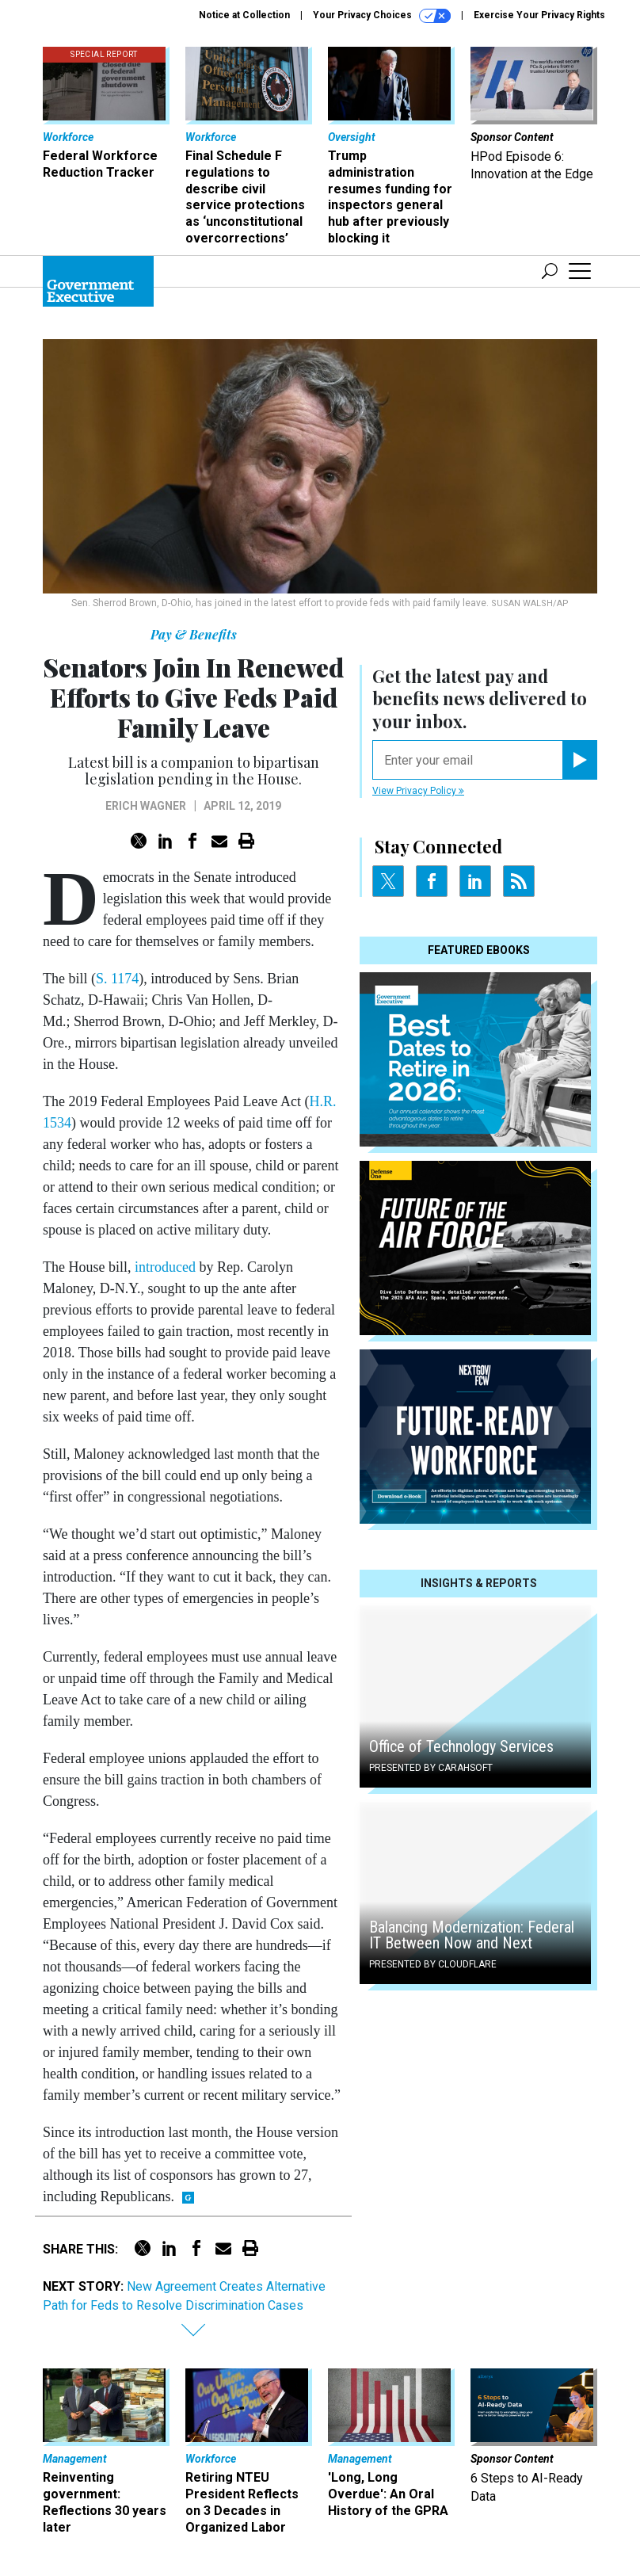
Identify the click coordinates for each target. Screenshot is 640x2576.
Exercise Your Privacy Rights (539, 15)
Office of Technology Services (461, 1746)
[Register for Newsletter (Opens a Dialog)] (579, 760)
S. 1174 (117, 979)
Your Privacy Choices (382, 16)
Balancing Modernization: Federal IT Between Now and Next (471, 1935)
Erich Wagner (145, 806)
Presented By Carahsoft (431, 1767)
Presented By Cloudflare (433, 1964)
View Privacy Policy (418, 790)
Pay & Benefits (193, 634)
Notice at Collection (244, 15)
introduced (165, 1267)
